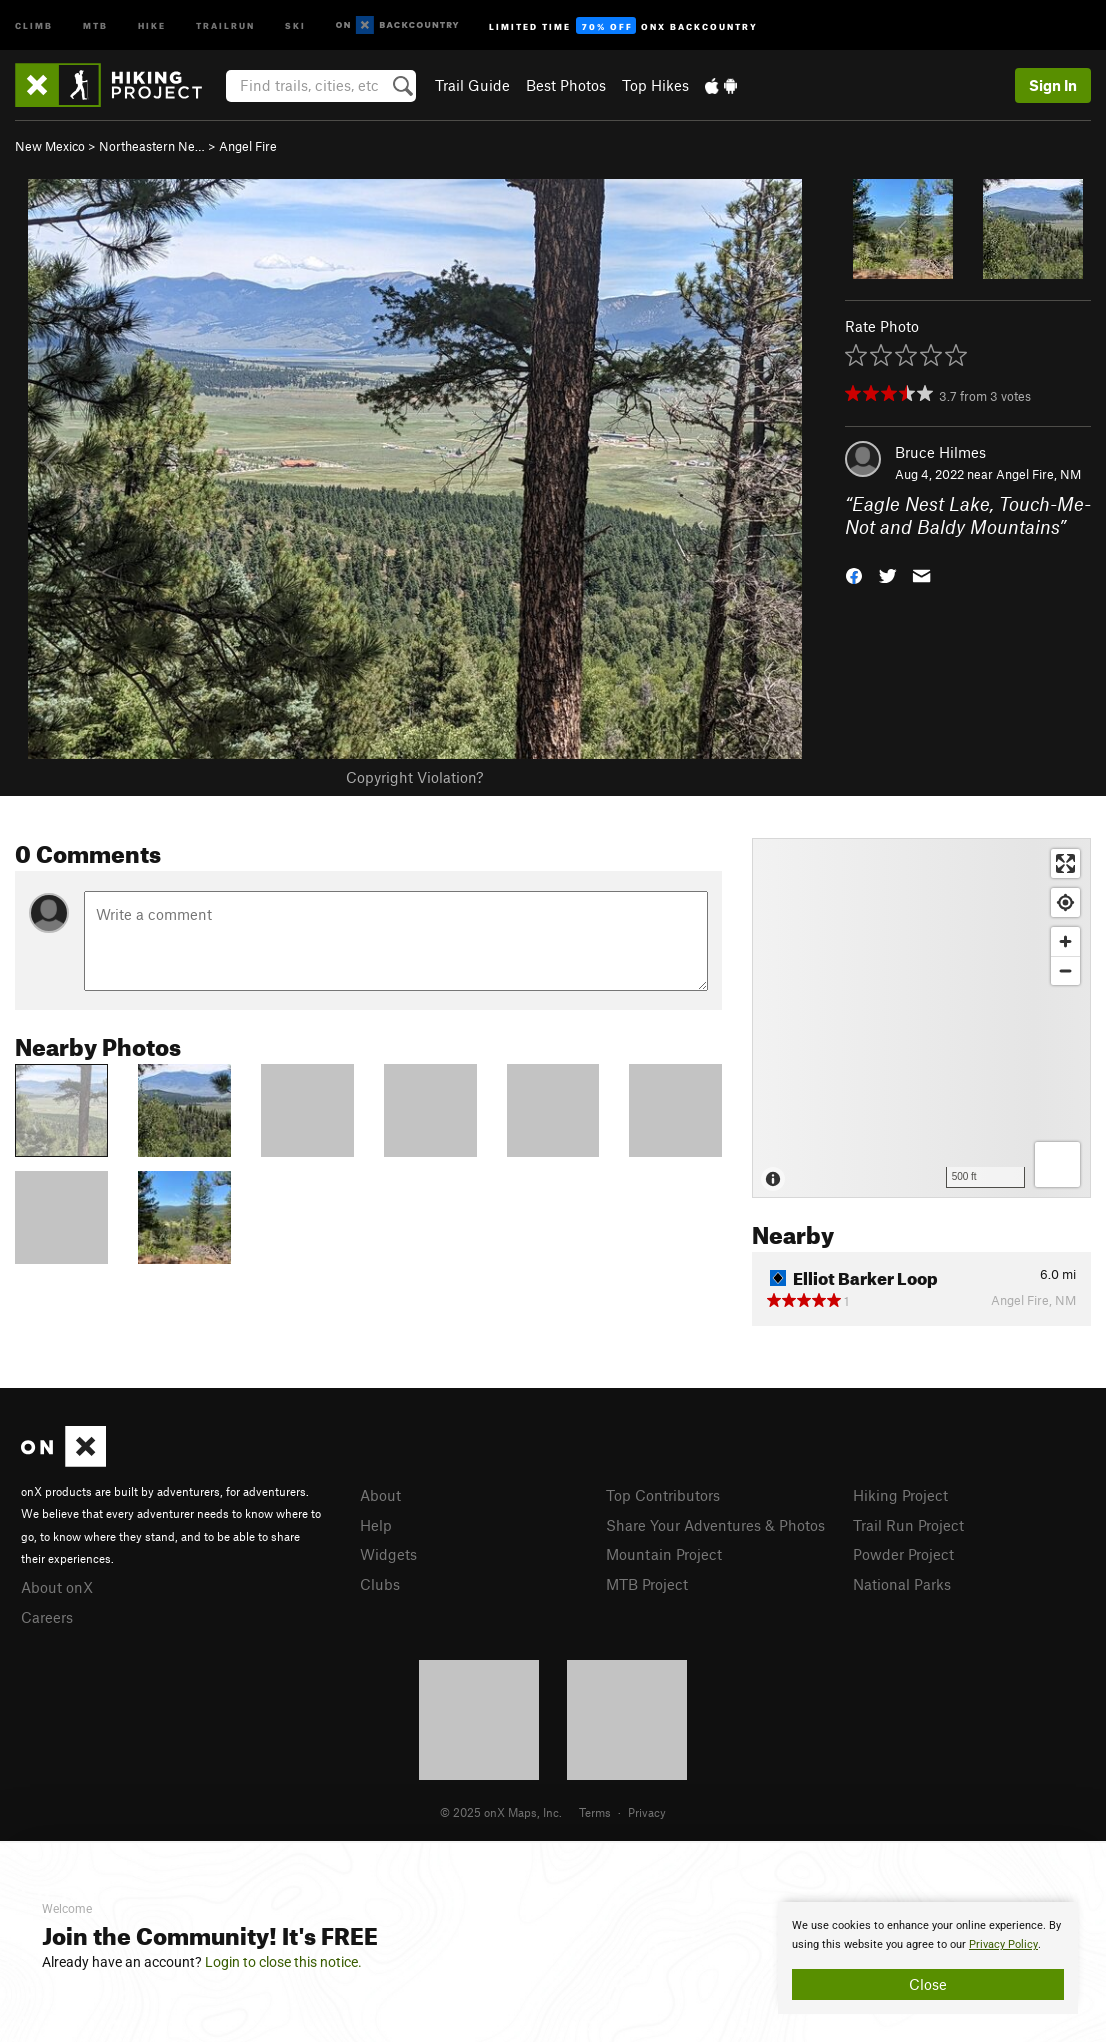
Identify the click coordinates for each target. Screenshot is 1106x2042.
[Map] (921, 1018)
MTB (95, 24)
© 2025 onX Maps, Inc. (501, 1812)
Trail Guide (472, 85)
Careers (47, 1617)
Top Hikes (655, 85)
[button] (854, 573)
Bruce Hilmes (940, 452)
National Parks (902, 1584)
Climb (34, 24)
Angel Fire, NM (1038, 474)
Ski (295, 24)
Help (376, 1525)
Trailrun (225, 24)
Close (928, 1984)
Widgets (388, 1554)
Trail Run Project (908, 1525)
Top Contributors (663, 1495)
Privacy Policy (1003, 1944)
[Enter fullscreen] (1065, 863)
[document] (928, 1958)
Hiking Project (900, 1495)
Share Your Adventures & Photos (715, 1525)
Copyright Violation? (414, 777)
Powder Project (903, 1554)
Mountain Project (664, 1554)
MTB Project (647, 1584)
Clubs (380, 1584)
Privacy (647, 1812)
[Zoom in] (1065, 941)
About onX (57, 1587)
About (380, 1495)
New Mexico (50, 146)
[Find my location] (1065, 902)
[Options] (1057, 1164)
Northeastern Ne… (152, 146)
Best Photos (566, 85)
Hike (152, 24)
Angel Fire (248, 146)
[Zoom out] (1065, 970)
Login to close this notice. (283, 1962)
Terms (595, 1812)
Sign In (1053, 85)
